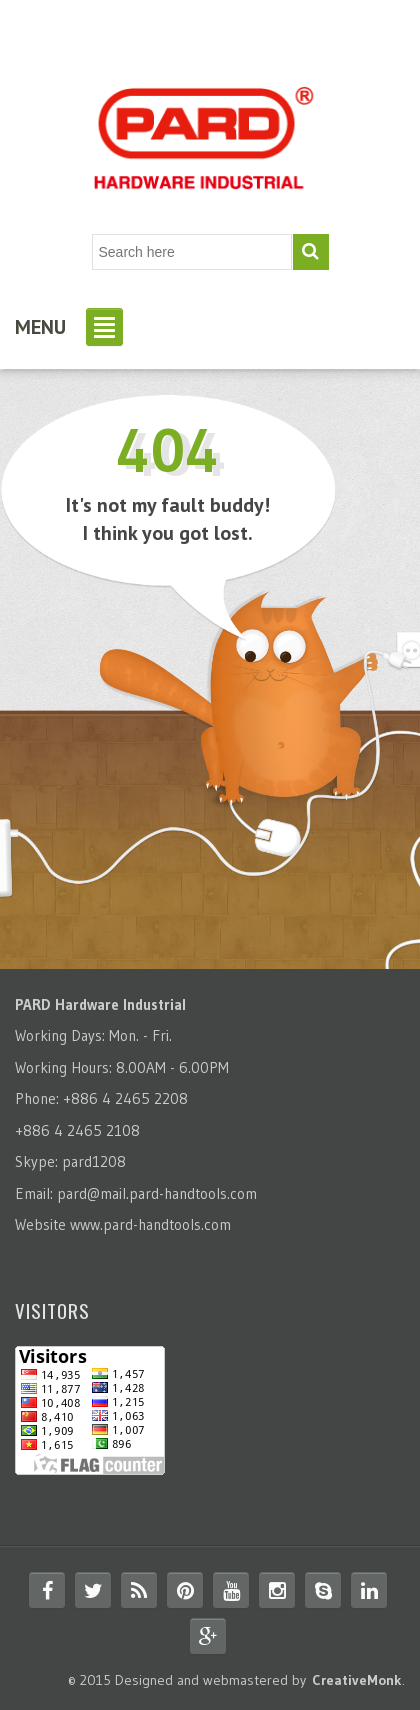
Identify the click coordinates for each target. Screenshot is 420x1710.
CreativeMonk (357, 1680)
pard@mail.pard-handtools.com (157, 1193)
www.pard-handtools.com (150, 1224)
